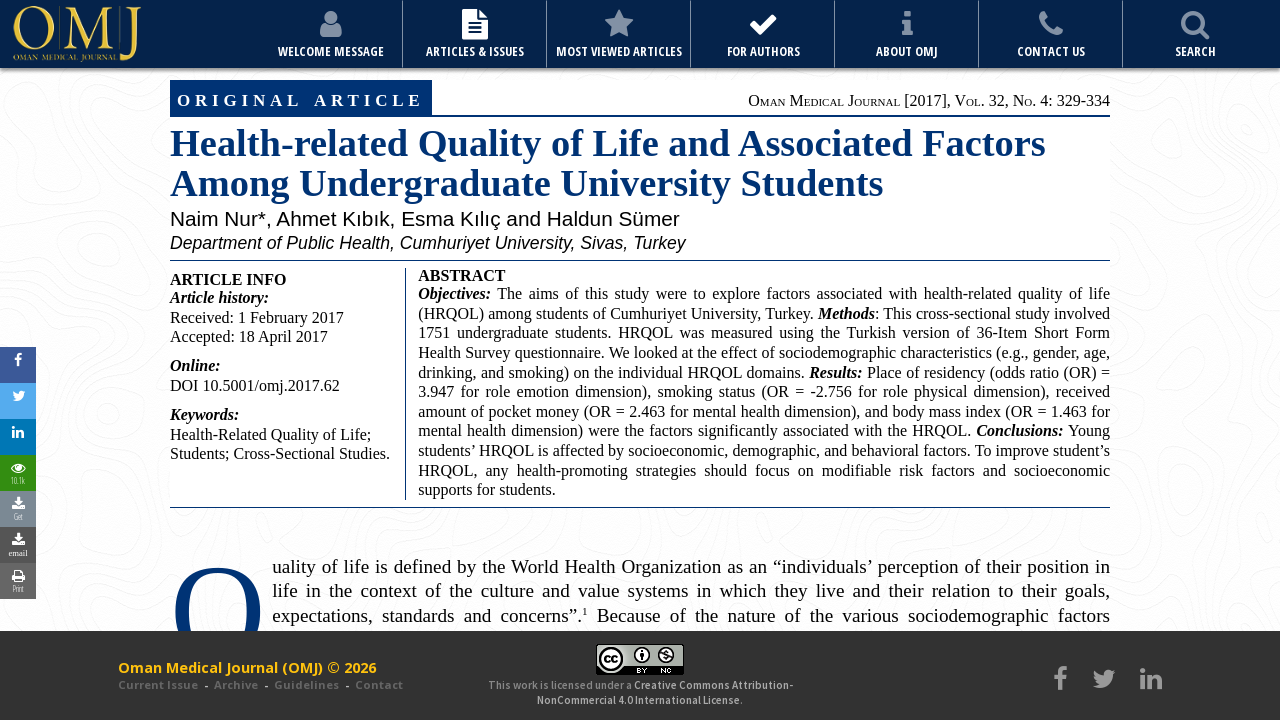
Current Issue (158, 684)
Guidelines (306, 684)
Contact (379, 684)
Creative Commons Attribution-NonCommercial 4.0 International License (665, 692)
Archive (236, 684)
